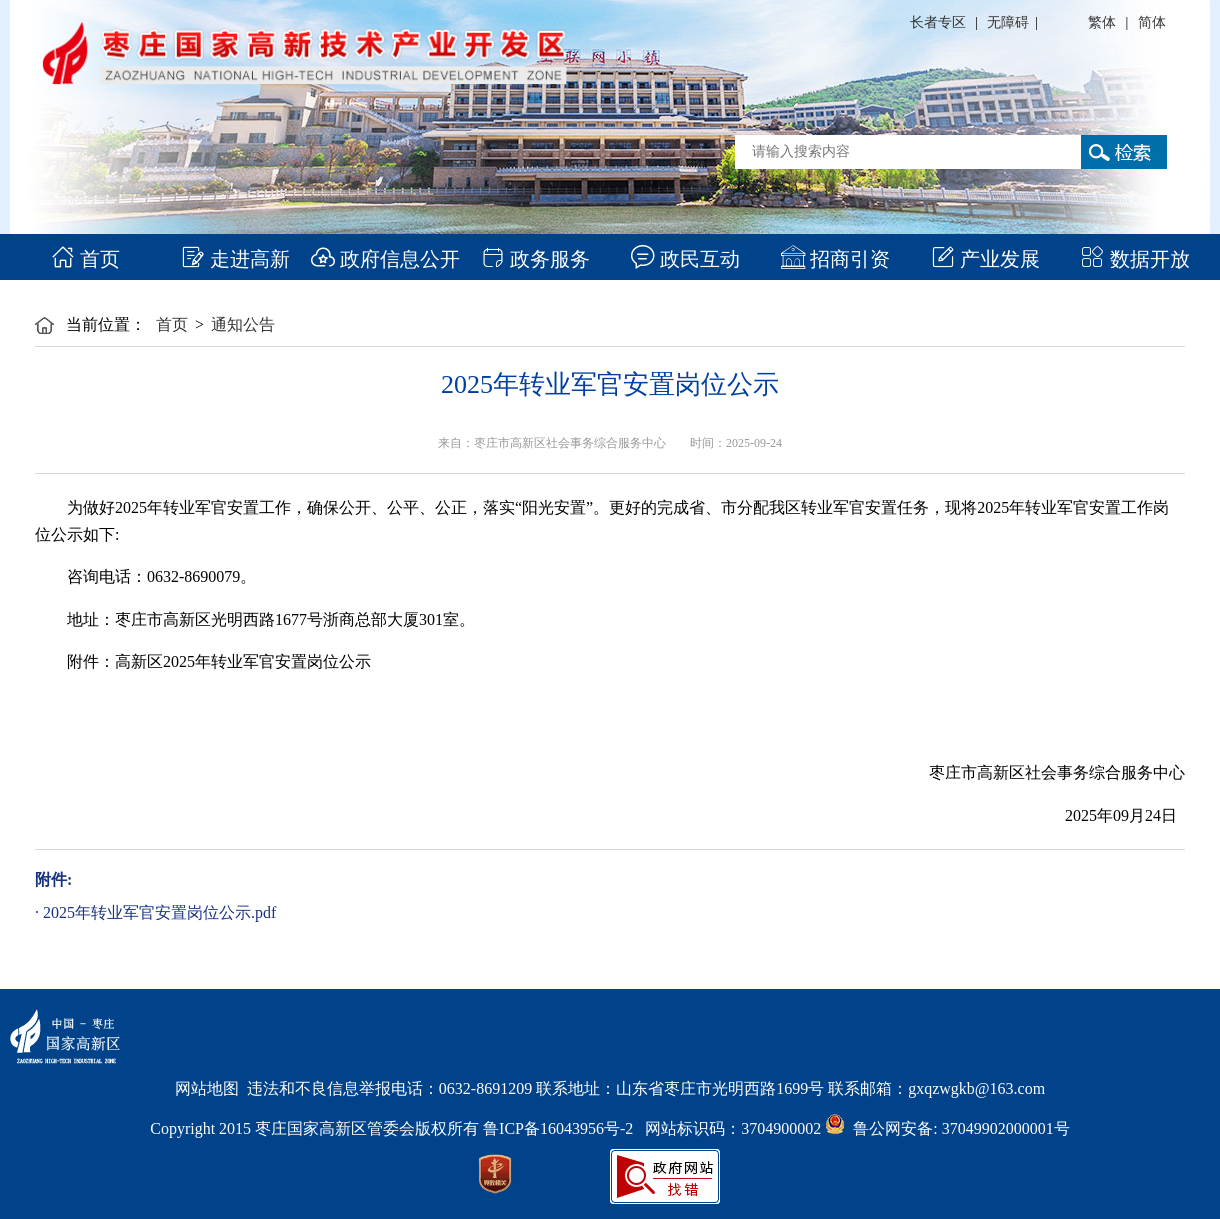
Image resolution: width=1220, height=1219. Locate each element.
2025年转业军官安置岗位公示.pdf (159, 912)
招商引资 (835, 259)
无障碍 (1008, 22)
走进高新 (235, 259)
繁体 (1102, 22)
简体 (1152, 22)
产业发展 (985, 259)
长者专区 (938, 22)
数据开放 (1135, 259)
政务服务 (535, 259)
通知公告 (243, 324)
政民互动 (685, 259)
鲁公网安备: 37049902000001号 (947, 1128)
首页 (85, 259)
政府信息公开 (385, 259)
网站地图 (207, 1088)
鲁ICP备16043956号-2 (564, 1128)
